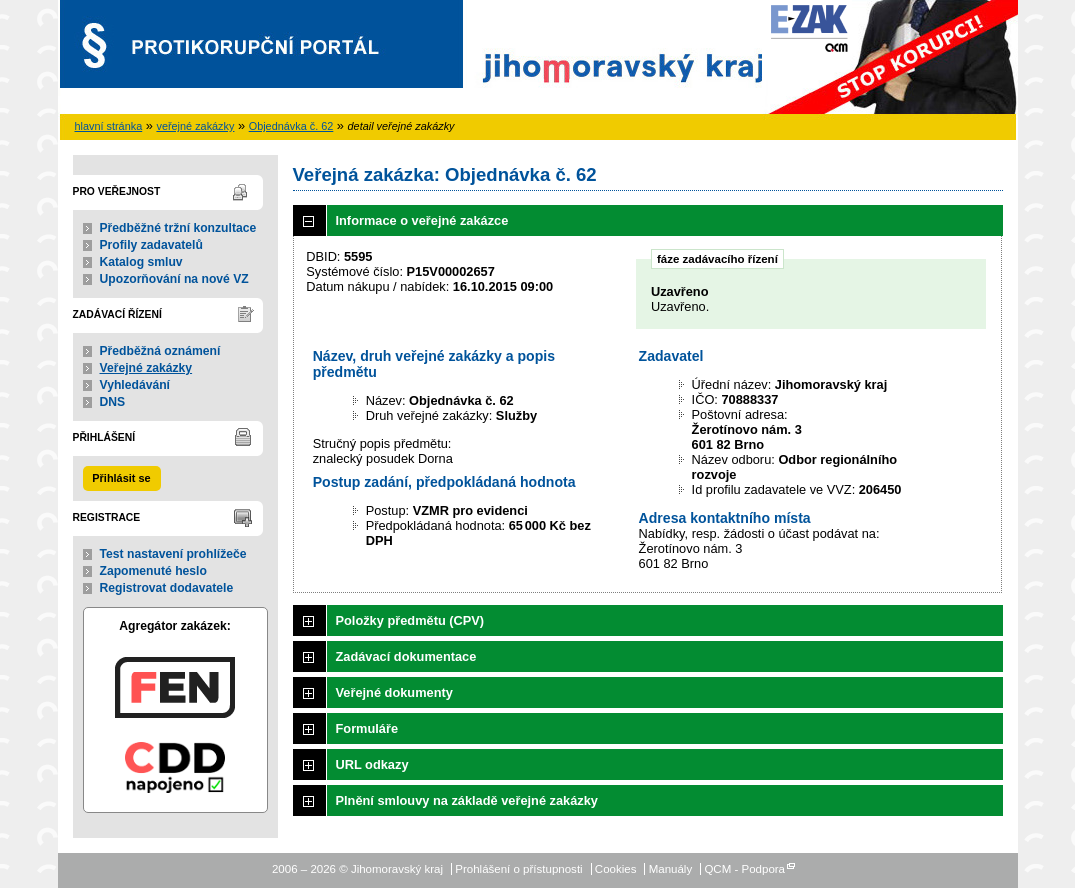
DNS (113, 402)
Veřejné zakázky (146, 368)
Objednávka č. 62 (291, 126)
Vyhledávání (135, 385)
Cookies (616, 869)
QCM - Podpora (744, 869)
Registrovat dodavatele (167, 588)
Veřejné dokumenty (394, 692)
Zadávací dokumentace (406, 656)
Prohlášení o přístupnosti (518, 869)
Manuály (671, 869)
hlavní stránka (109, 126)
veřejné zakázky (195, 126)
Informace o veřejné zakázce (422, 220)
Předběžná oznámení (160, 351)
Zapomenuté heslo (153, 571)
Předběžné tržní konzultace (178, 228)
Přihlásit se (121, 478)
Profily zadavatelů (151, 245)
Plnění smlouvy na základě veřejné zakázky (467, 800)
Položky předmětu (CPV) (410, 620)
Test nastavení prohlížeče (173, 554)
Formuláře (367, 728)
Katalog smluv (141, 262)
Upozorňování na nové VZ (174, 279)
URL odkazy (372, 764)
